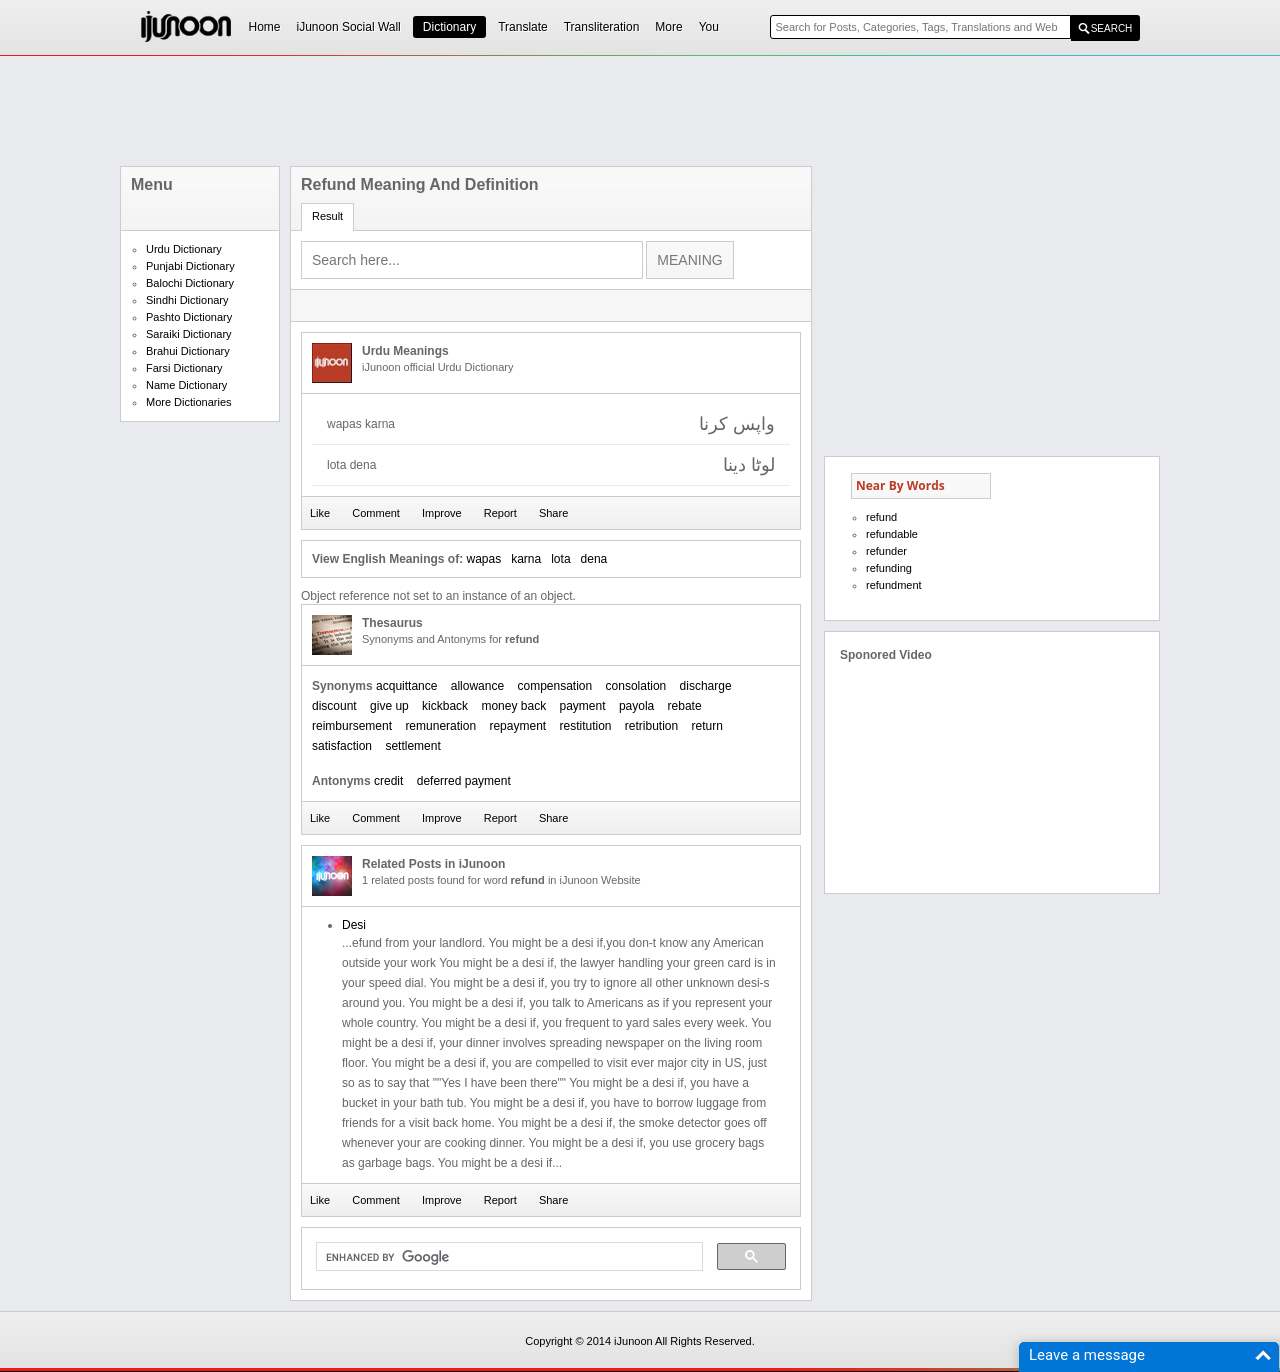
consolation (636, 686)
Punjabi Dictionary (190, 266)
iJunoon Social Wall (349, 27)
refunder (886, 551)
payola (636, 706)
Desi (354, 925)
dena (594, 559)
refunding (889, 568)
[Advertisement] (640, 111)
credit (388, 781)
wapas (483, 559)
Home (265, 27)
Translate (523, 27)
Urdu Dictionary (184, 249)
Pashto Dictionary (189, 317)
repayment (517, 726)
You (709, 27)
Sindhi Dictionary (187, 300)
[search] (507, 1257)
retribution (651, 726)
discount (334, 706)
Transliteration (602, 27)
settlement (412, 746)
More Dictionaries (189, 402)
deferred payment (464, 781)
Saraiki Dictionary (189, 334)
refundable (892, 534)
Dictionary (449, 27)
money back (513, 706)
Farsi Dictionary (184, 368)
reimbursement (352, 726)
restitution (585, 726)
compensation (554, 686)
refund (881, 517)
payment (583, 706)
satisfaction (342, 746)
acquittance (406, 686)
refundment (894, 585)
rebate (685, 706)
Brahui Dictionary (188, 351)
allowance (477, 686)
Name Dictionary (186, 385)
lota (560, 559)
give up (389, 706)
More (668, 27)
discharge (706, 686)
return (707, 726)
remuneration (440, 726)
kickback (445, 706)
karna (526, 559)
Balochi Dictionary (190, 283)
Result (327, 216)
